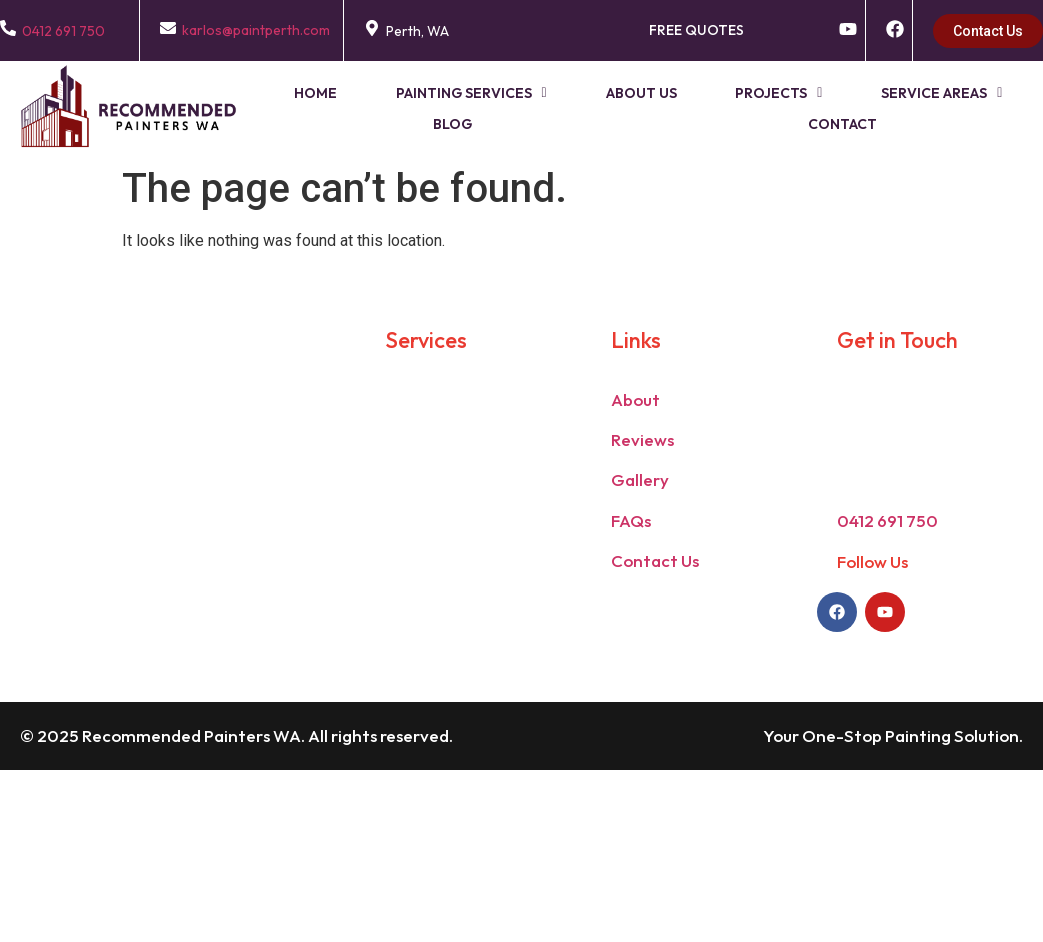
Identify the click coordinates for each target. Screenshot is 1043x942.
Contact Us (655, 558)
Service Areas (881, 92)
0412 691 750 (63, 31)
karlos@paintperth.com (256, 30)
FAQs (631, 518)
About (635, 397)
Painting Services (444, 92)
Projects (729, 92)
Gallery (640, 478)
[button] (444, 92)
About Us (603, 92)
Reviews (642, 437)
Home (300, 92)
